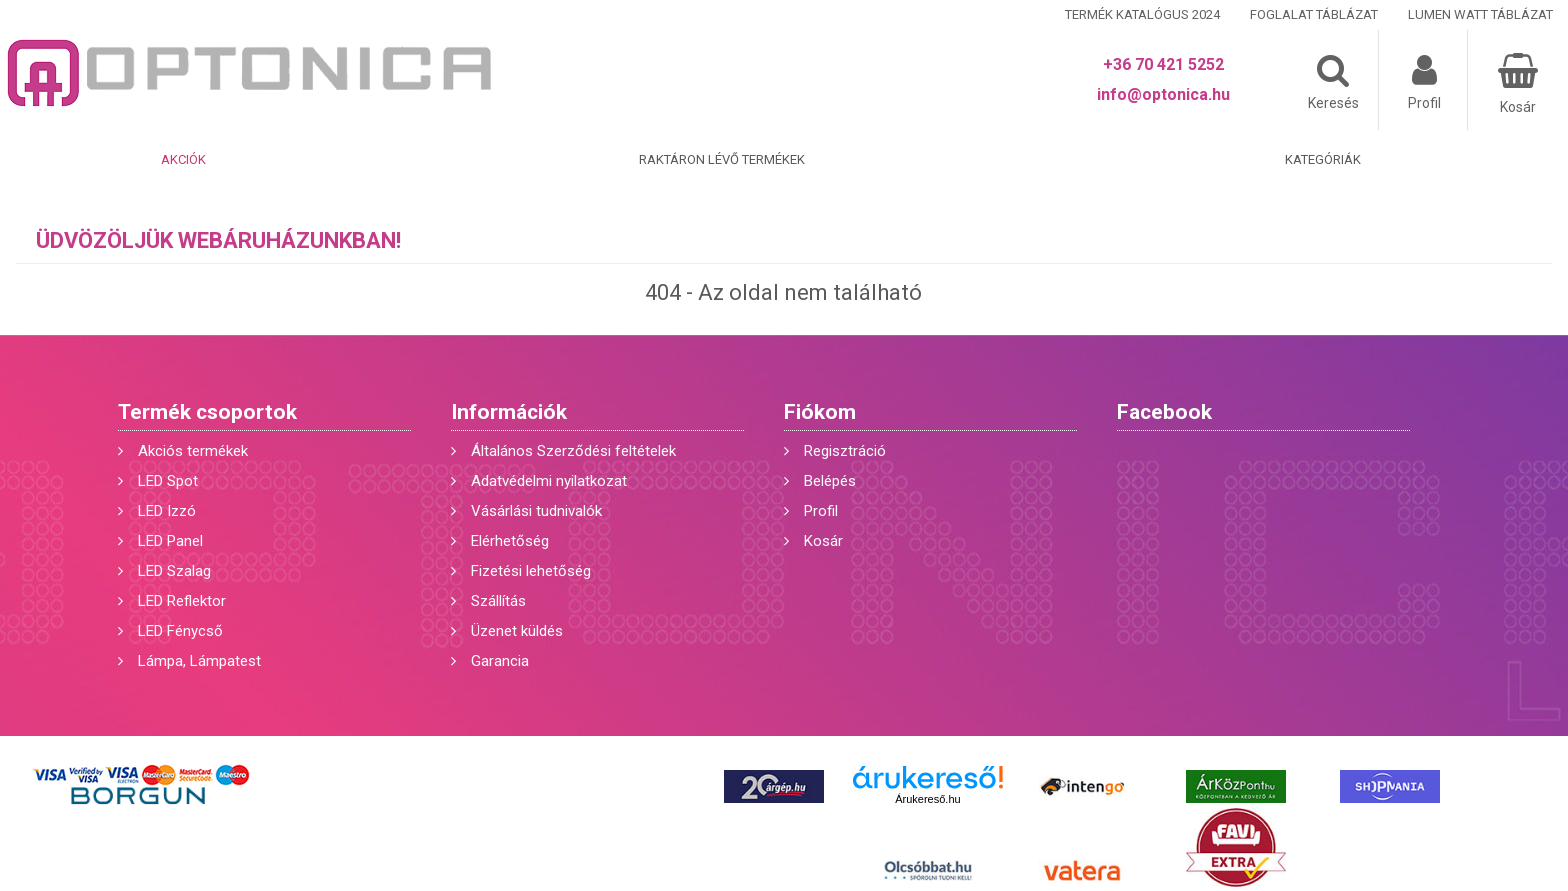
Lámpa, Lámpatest (199, 661)
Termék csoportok (207, 412)
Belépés (830, 481)
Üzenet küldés (517, 631)
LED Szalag (174, 571)
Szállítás (498, 601)
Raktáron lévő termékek (722, 159)
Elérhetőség (510, 541)
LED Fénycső (180, 631)
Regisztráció (845, 451)
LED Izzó (167, 511)
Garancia (500, 661)
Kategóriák (1323, 159)
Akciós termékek (193, 451)
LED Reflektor (182, 601)
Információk (509, 412)
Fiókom (820, 412)
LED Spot (168, 481)
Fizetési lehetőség (531, 571)
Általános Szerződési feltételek (573, 451)
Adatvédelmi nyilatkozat (549, 481)
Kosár (823, 541)
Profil (821, 511)
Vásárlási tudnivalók (536, 511)
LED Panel (170, 541)
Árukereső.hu (927, 799)
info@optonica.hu (1163, 94)
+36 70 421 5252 (1163, 64)
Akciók (183, 159)
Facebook (1164, 412)
